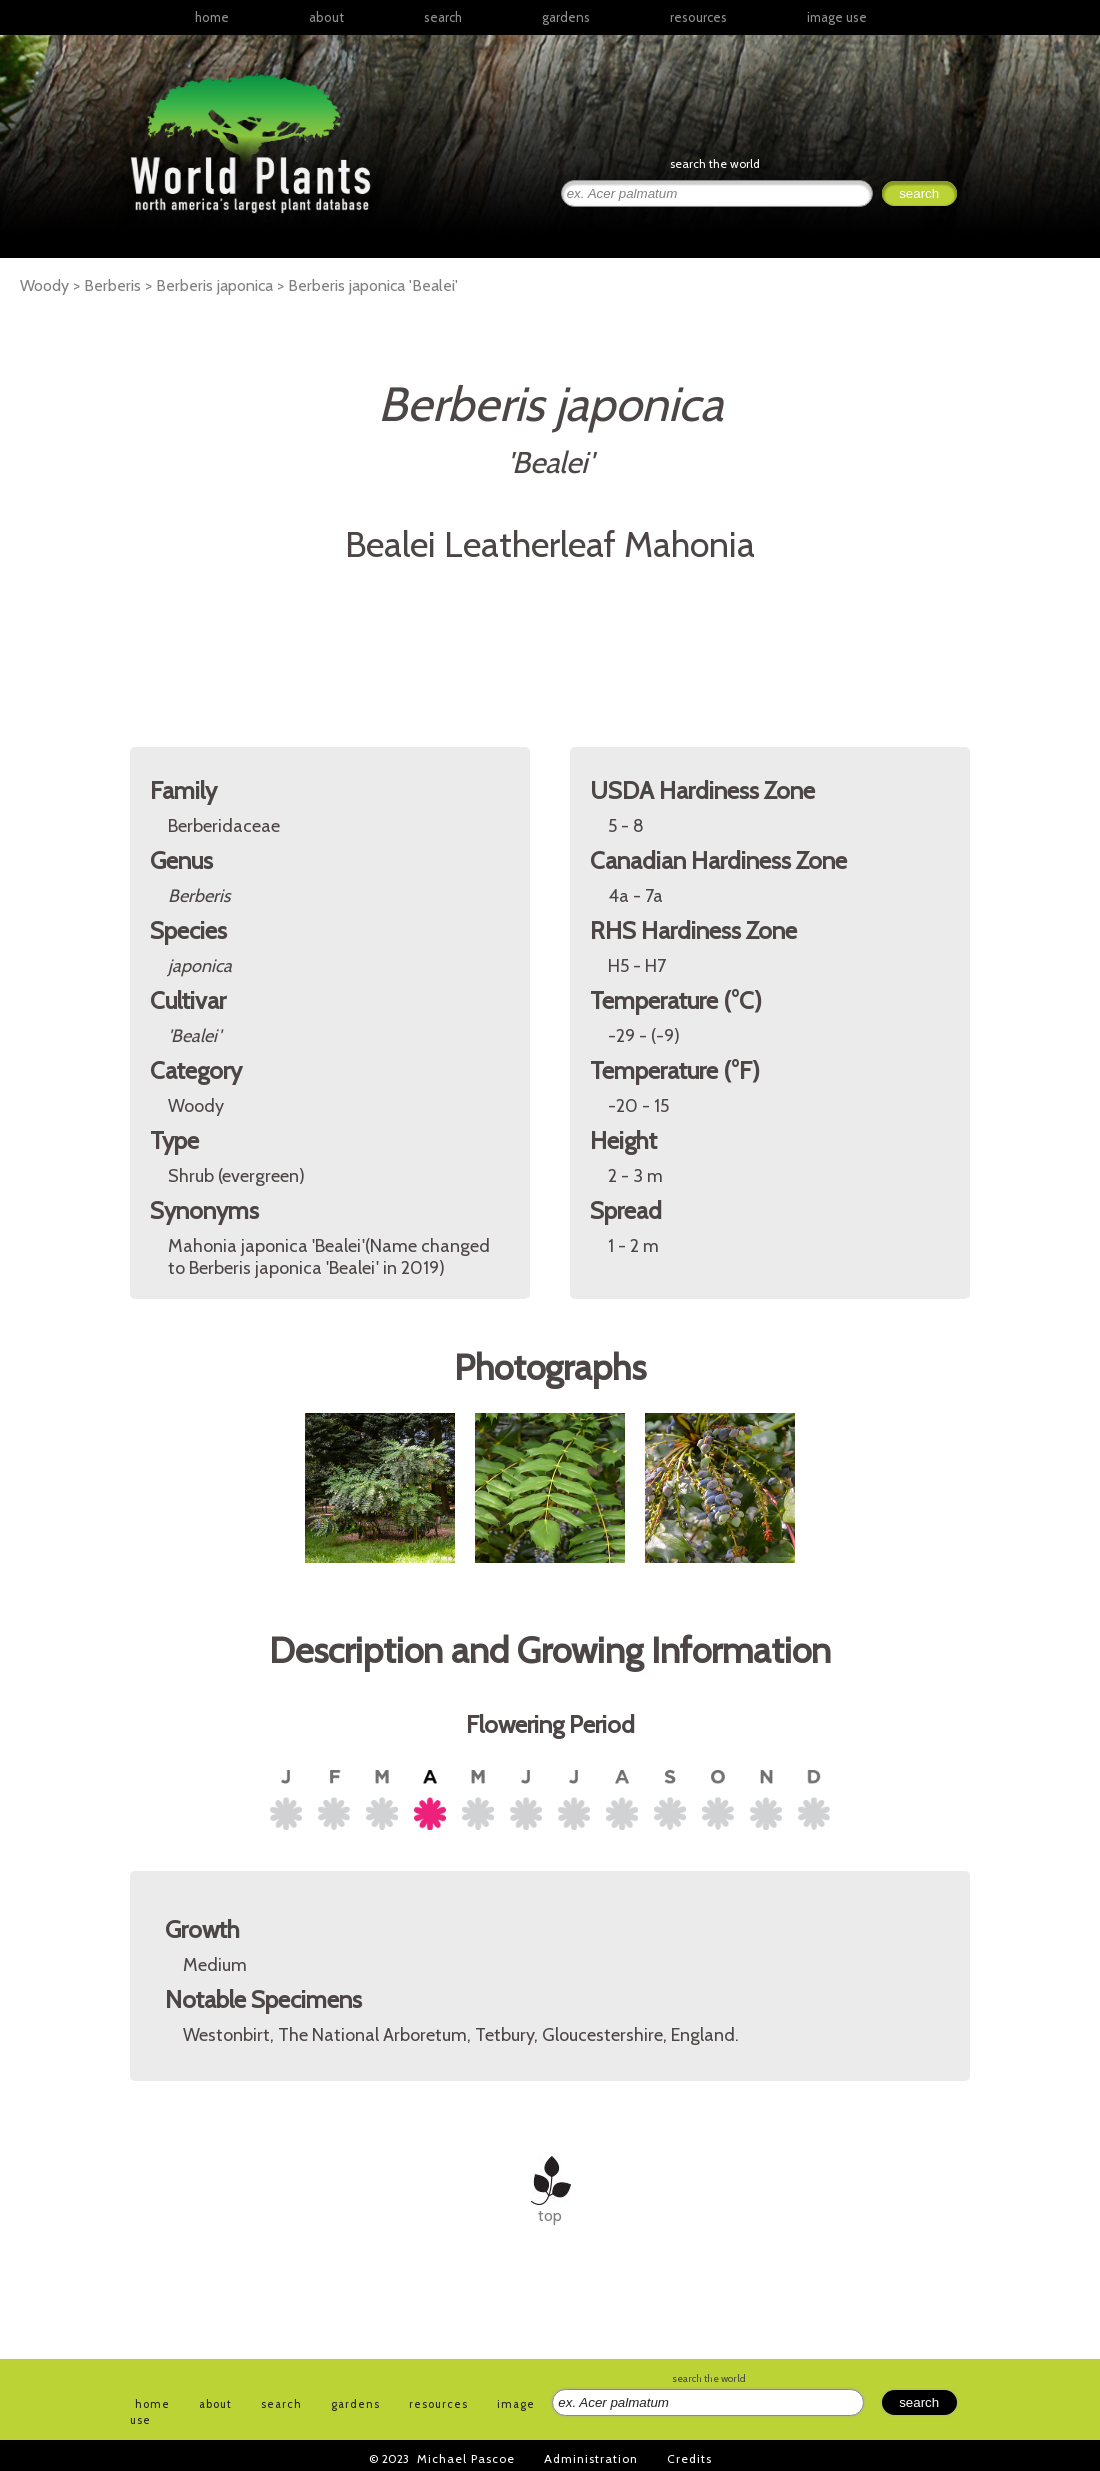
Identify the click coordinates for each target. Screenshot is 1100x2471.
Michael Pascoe (466, 2458)
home (212, 17)
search (443, 17)
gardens (566, 17)
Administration (591, 2458)
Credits (689, 2458)
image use (837, 17)
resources (438, 2404)
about (326, 17)
